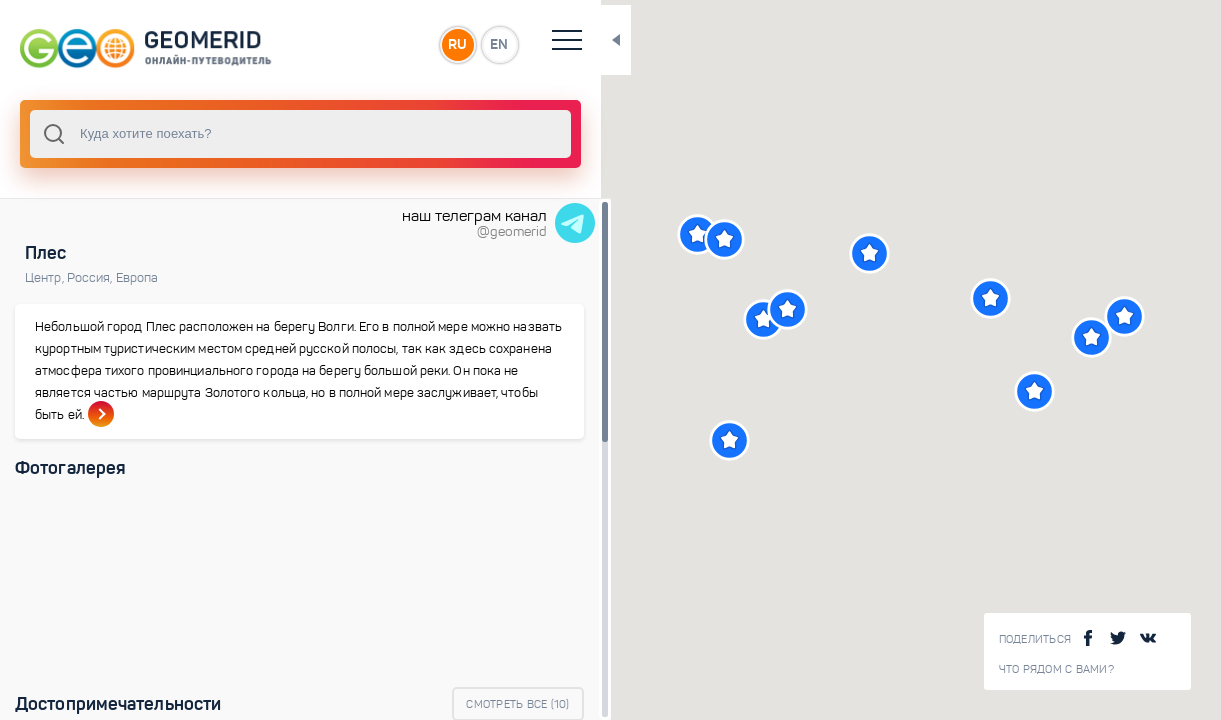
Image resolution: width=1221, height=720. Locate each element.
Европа (137, 278)
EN (439, 44)
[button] (667, 234)
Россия (91, 278)
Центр (46, 278)
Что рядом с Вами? (1056, 669)
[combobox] (270, 134)
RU (396, 44)
